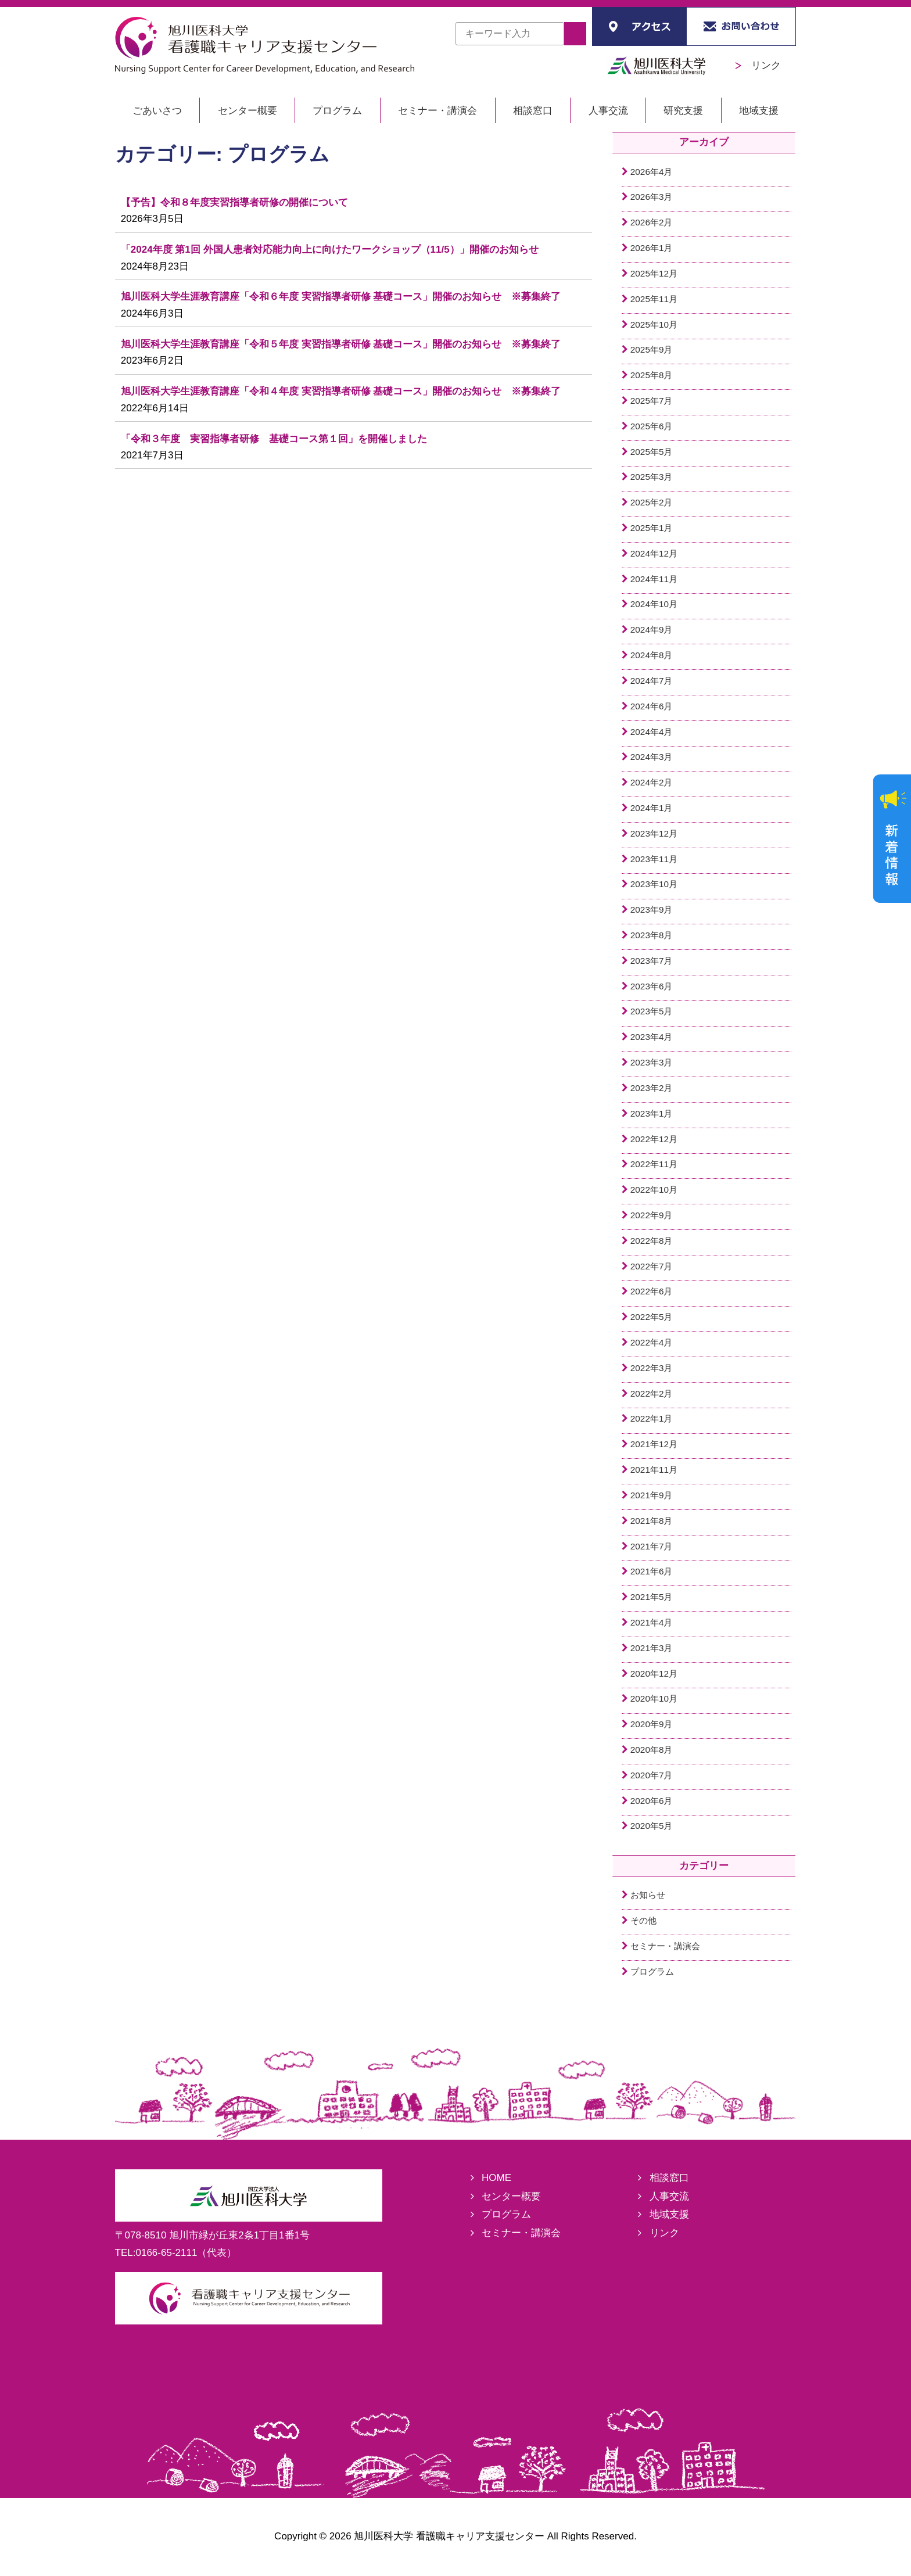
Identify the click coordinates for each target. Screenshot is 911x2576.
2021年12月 (653, 1444)
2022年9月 (651, 1215)
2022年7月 (651, 1266)
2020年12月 (653, 1673)
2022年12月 (653, 1139)
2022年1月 (651, 1418)
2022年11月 (653, 1164)
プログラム (337, 110)
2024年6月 (651, 706)
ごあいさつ (157, 110)
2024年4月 (651, 732)
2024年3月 (651, 757)
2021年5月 (651, 1597)
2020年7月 (651, 1775)
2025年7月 (651, 401)
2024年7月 (651, 681)
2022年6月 (651, 1291)
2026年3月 (651, 197)
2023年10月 (653, 884)
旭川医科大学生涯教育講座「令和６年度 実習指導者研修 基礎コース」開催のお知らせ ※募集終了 (341, 296)
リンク (758, 65)
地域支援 (759, 110)
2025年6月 (651, 426)
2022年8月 (651, 1241)
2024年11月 (653, 579)
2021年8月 (651, 1521)
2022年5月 (651, 1317)
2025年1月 (651, 528)
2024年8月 (651, 655)
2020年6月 (651, 1801)
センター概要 (247, 110)
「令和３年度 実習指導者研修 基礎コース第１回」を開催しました (274, 438)
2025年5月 (651, 452)
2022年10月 (653, 1189)
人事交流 (608, 110)
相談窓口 (533, 110)
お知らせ (647, 1895)
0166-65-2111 (167, 2252)
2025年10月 (653, 324)
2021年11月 (653, 1469)
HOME (496, 2177)
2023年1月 (651, 1113)
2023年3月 (651, 1062)
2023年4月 (651, 1037)
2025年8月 (651, 375)
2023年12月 (653, 833)
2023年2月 (651, 1088)
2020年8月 (651, 1750)
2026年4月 (651, 172)
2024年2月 (651, 782)
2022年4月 (651, 1342)
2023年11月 (653, 859)
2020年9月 (651, 1724)
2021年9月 (651, 1495)
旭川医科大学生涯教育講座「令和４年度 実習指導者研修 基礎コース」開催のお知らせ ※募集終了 (341, 391)
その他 (643, 1920)
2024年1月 (651, 808)
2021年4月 (651, 1622)
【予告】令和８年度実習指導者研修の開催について (234, 202)
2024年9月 (651, 629)
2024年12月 (653, 553)
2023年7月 (651, 961)
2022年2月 (651, 1393)
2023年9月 (651, 909)
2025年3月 (651, 477)
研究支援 (683, 110)
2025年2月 (651, 502)
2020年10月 (653, 1698)
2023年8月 (651, 935)
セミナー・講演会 (437, 110)
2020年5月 (651, 1826)
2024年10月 (653, 604)
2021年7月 (651, 1546)
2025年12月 (653, 273)
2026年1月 (651, 248)
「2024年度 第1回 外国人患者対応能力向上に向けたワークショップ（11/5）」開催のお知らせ (330, 249)
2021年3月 (651, 1648)
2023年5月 (651, 1011)
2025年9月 (651, 349)
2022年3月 (651, 1368)
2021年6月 (651, 1571)
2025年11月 (653, 299)
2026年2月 (651, 222)
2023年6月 (651, 986)
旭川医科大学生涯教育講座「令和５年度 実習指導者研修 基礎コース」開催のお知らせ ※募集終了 (341, 344)
